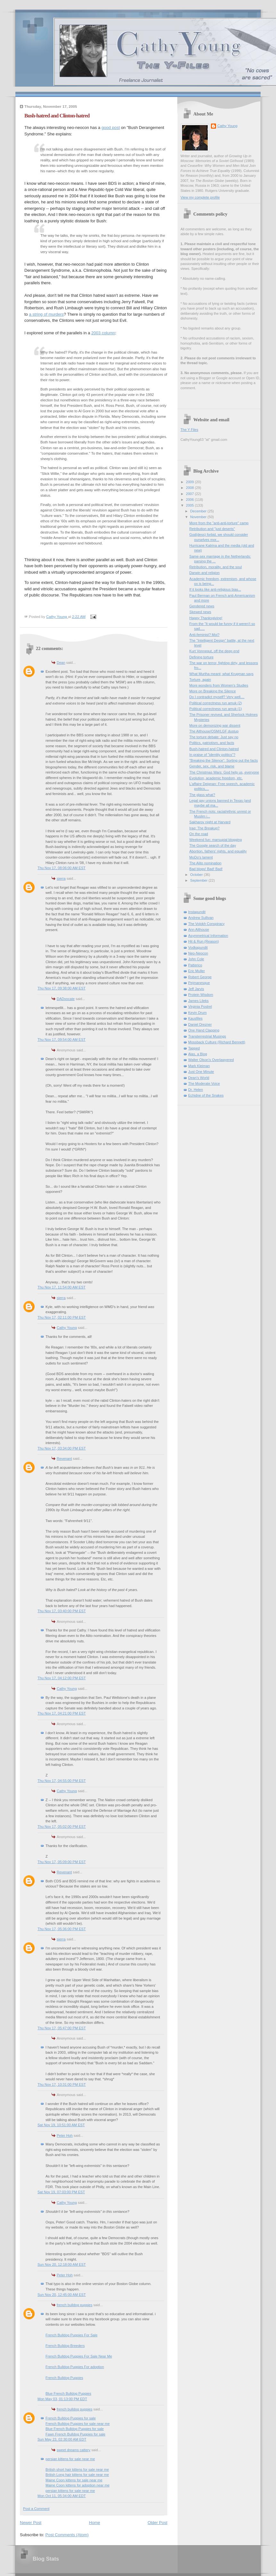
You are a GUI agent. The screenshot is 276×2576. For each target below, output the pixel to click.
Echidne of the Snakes (206, 1095)
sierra (61, 878)
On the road (198, 834)
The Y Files (189, 430)
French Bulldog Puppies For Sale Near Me (79, 2356)
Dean (61, 662)
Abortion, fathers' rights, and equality (218, 851)
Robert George (200, 977)
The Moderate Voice (204, 1083)
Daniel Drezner (200, 1024)
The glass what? (202, 795)
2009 (190, 482)
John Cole (196, 959)
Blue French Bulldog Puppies (68, 2393)
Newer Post (30, 2522)
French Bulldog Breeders (65, 2346)
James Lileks (198, 1001)
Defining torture (201, 657)
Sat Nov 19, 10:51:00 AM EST (61, 2125)
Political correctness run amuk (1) (215, 709)
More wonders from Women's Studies (218, 685)
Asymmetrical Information (208, 935)
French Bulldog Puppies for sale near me (78, 2424)
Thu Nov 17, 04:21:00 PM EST (62, 1713)
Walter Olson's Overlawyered (211, 1060)
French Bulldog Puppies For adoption (75, 2367)
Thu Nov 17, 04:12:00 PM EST (62, 1678)
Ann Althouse (198, 929)
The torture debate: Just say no (213, 737)
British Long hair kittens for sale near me (77, 2475)
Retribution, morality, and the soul (215, 567)
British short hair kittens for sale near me (77, 2469)
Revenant (64, 1458)
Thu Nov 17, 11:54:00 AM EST (62, 1287)
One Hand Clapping (203, 1030)
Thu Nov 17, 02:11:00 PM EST (62, 1317)
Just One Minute (201, 1072)
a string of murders (46, 314)
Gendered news (201, 606)
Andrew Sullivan (200, 918)
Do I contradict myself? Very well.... (217, 697)
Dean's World (198, 1078)
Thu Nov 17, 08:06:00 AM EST (62, 868)
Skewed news (200, 612)
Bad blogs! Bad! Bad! (206, 869)
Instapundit (196, 912)
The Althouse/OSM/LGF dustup (214, 731)
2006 (190, 499)
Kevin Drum (197, 1012)
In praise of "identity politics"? (212, 755)
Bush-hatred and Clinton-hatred (214, 749)
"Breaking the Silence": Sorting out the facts (223, 760)
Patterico (195, 965)
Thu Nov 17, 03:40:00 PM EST (62, 1611)
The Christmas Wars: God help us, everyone (224, 772)
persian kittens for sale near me (70, 2459)
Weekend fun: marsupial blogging (215, 840)
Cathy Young (67, 1328)
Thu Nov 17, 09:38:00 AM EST (62, 988)
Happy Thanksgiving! (205, 618)
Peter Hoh (65, 2135)
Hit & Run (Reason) (203, 941)
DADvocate (66, 999)
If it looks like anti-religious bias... (215, 589)
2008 (190, 488)
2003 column (103, 332)
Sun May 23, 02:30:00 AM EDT (62, 2439)
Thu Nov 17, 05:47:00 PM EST (62, 2028)
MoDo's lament (201, 857)
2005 (190, 505)
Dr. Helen (195, 1089)
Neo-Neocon (198, 953)
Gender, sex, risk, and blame (212, 766)
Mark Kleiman (199, 1066)
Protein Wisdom (200, 995)
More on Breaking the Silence (212, 691)
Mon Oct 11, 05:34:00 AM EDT (62, 2496)
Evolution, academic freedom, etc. (216, 778)
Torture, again (200, 679)
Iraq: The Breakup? (204, 828)
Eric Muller (196, 971)
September (199, 880)
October (197, 875)
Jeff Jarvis (196, 989)
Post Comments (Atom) (67, 2534)
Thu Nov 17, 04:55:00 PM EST (62, 1781)
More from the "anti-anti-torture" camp (219, 523)
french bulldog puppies (74, 2305)
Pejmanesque (199, 983)
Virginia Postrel (200, 1006)
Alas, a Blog (197, 1054)
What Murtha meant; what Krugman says (221, 674)
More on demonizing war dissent (214, 725)
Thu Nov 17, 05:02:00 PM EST (62, 1826)
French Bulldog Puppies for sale (71, 2418)
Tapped (194, 1048)
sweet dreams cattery (73, 2450)
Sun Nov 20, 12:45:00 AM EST (62, 2295)
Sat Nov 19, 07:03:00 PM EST (61, 2192)
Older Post (157, 2522)
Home (94, 2522)
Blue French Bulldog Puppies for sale (75, 2429)
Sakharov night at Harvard (209, 822)
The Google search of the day (212, 845)
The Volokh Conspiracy (206, 924)
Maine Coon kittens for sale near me (74, 2480)
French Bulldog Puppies (64, 2378)
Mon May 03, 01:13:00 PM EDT (62, 2399)
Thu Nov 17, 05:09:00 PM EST (62, 1862)
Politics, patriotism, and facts (211, 743)
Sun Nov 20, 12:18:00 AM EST (62, 2264)
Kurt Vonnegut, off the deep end (214, 651)
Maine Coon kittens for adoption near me (78, 2485)
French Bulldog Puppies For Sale (71, 2335)
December (198, 511)
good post (111, 127)
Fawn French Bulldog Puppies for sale (75, 2434)
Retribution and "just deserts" (212, 529)
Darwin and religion (204, 573)
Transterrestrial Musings (207, 1036)
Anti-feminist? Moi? (204, 635)
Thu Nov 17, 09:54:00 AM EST (62, 1039)
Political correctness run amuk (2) (215, 703)
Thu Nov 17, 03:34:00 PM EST (62, 1448)
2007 (190, 494)
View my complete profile (200, 197)
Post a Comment (36, 2509)
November (198, 517)
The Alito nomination (205, 863)
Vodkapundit (198, 947)
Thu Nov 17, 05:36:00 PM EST (62, 1929)
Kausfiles (195, 1018)
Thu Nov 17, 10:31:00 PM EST (62, 2084)
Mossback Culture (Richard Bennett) (216, 1042)
